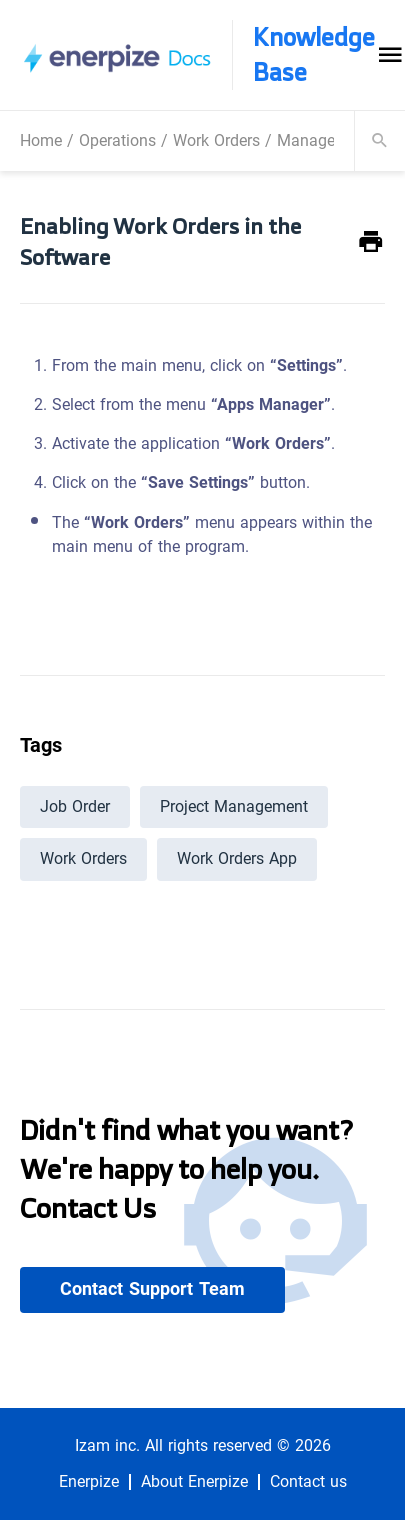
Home (41, 140)
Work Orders (216, 140)
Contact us (308, 1482)
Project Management (234, 806)
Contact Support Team (152, 1289)
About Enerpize (194, 1482)
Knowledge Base (314, 55)
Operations (117, 140)
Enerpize (89, 1482)
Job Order (75, 806)
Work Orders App (237, 858)
